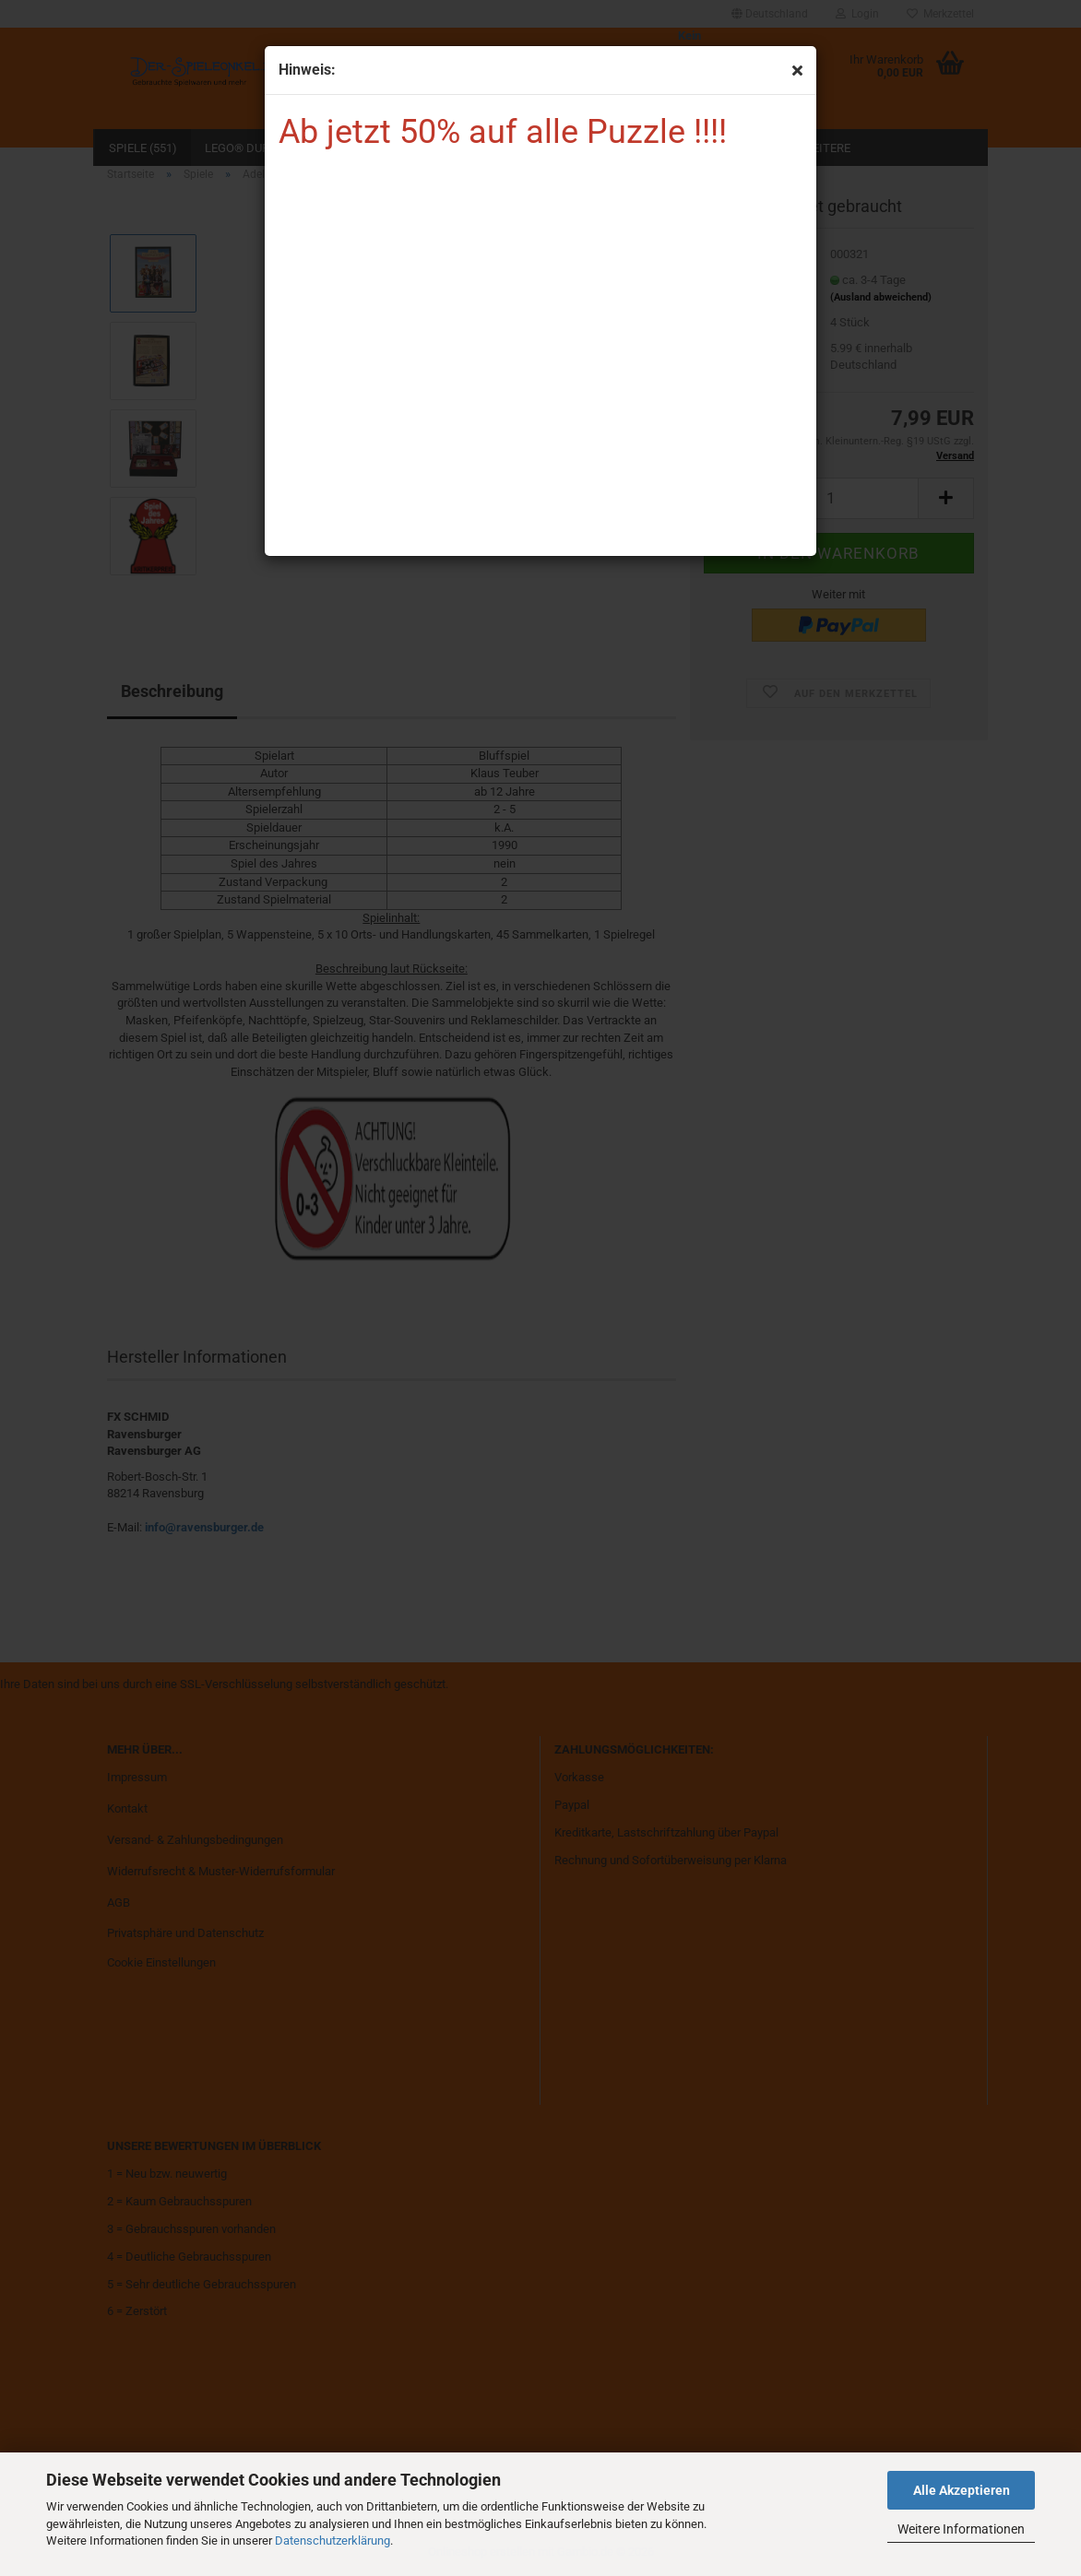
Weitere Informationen (961, 2529)
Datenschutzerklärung (332, 2540)
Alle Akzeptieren (961, 2490)
